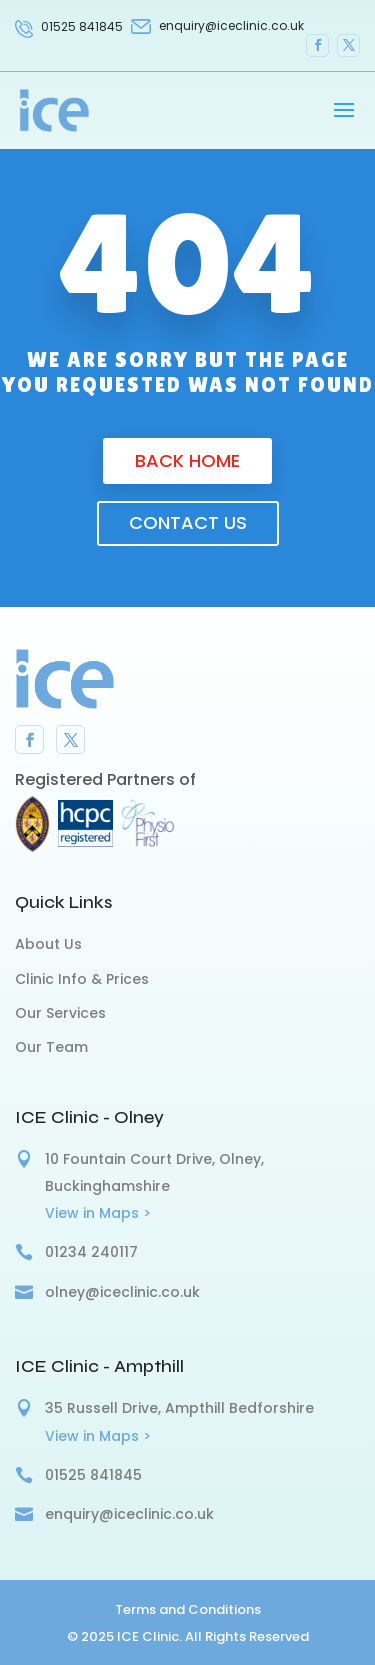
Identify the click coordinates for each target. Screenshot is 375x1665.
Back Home (187, 460)
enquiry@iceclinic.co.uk (129, 1514)
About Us (48, 944)
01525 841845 (82, 27)
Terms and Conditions (188, 1609)
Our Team (51, 1047)
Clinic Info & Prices (82, 979)
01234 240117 (91, 1252)
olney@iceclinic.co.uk (122, 1292)
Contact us (188, 522)
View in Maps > (98, 1213)
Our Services (60, 1013)
